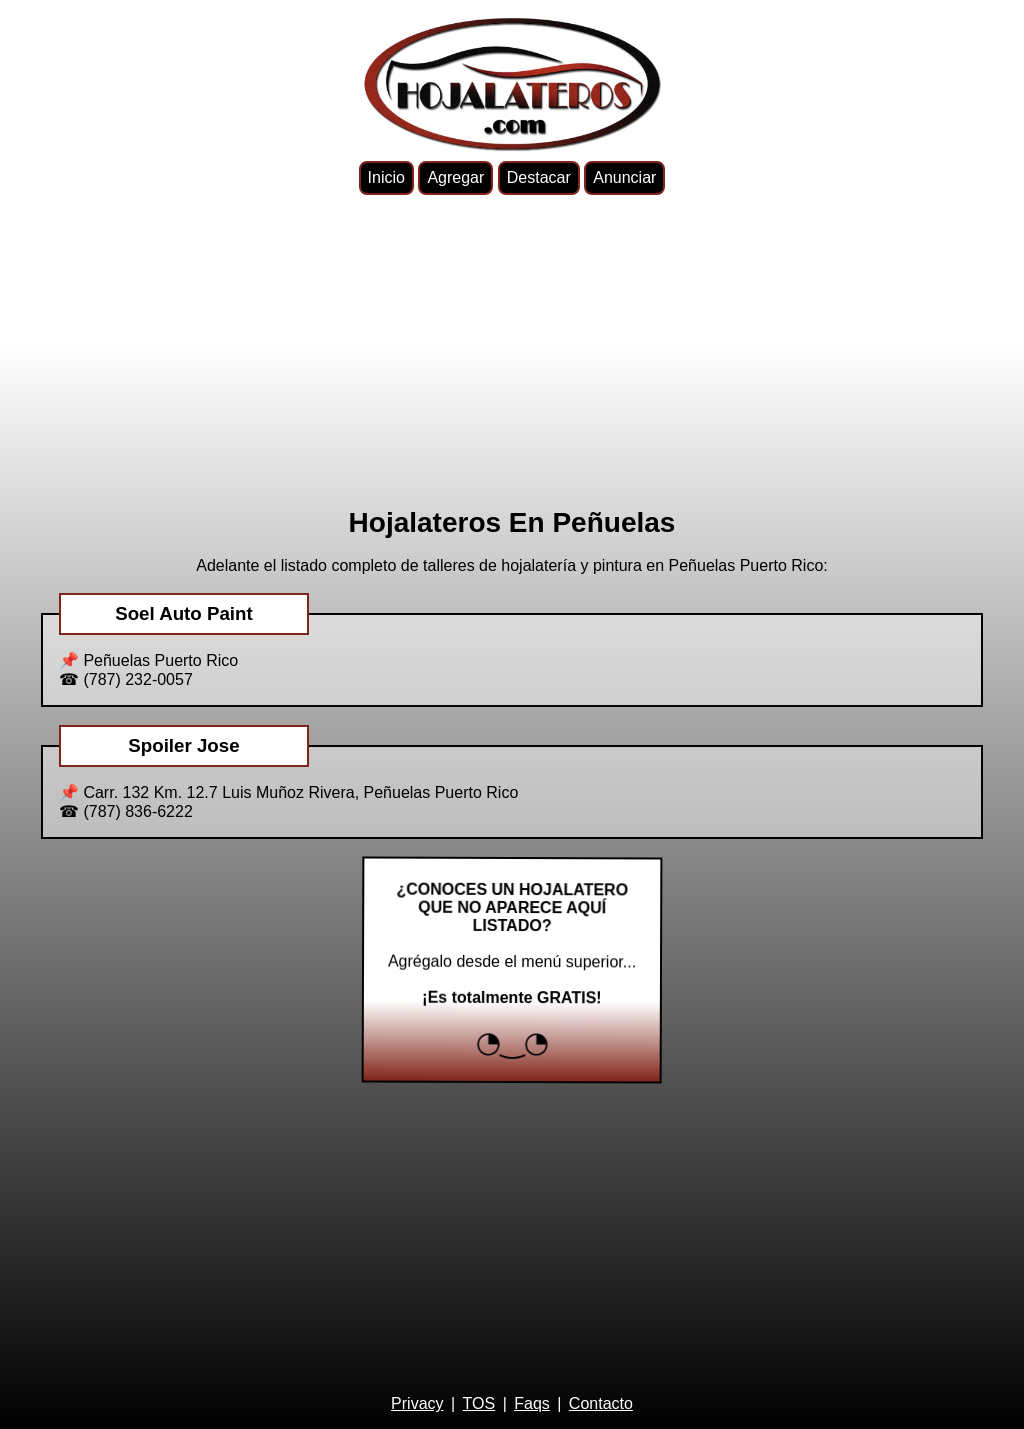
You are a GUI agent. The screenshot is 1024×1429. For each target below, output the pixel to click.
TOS (479, 1403)
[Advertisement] (512, 351)
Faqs (532, 1403)
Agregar (455, 177)
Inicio (386, 177)
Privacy (417, 1403)
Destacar (539, 177)
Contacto (601, 1403)
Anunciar (624, 177)
